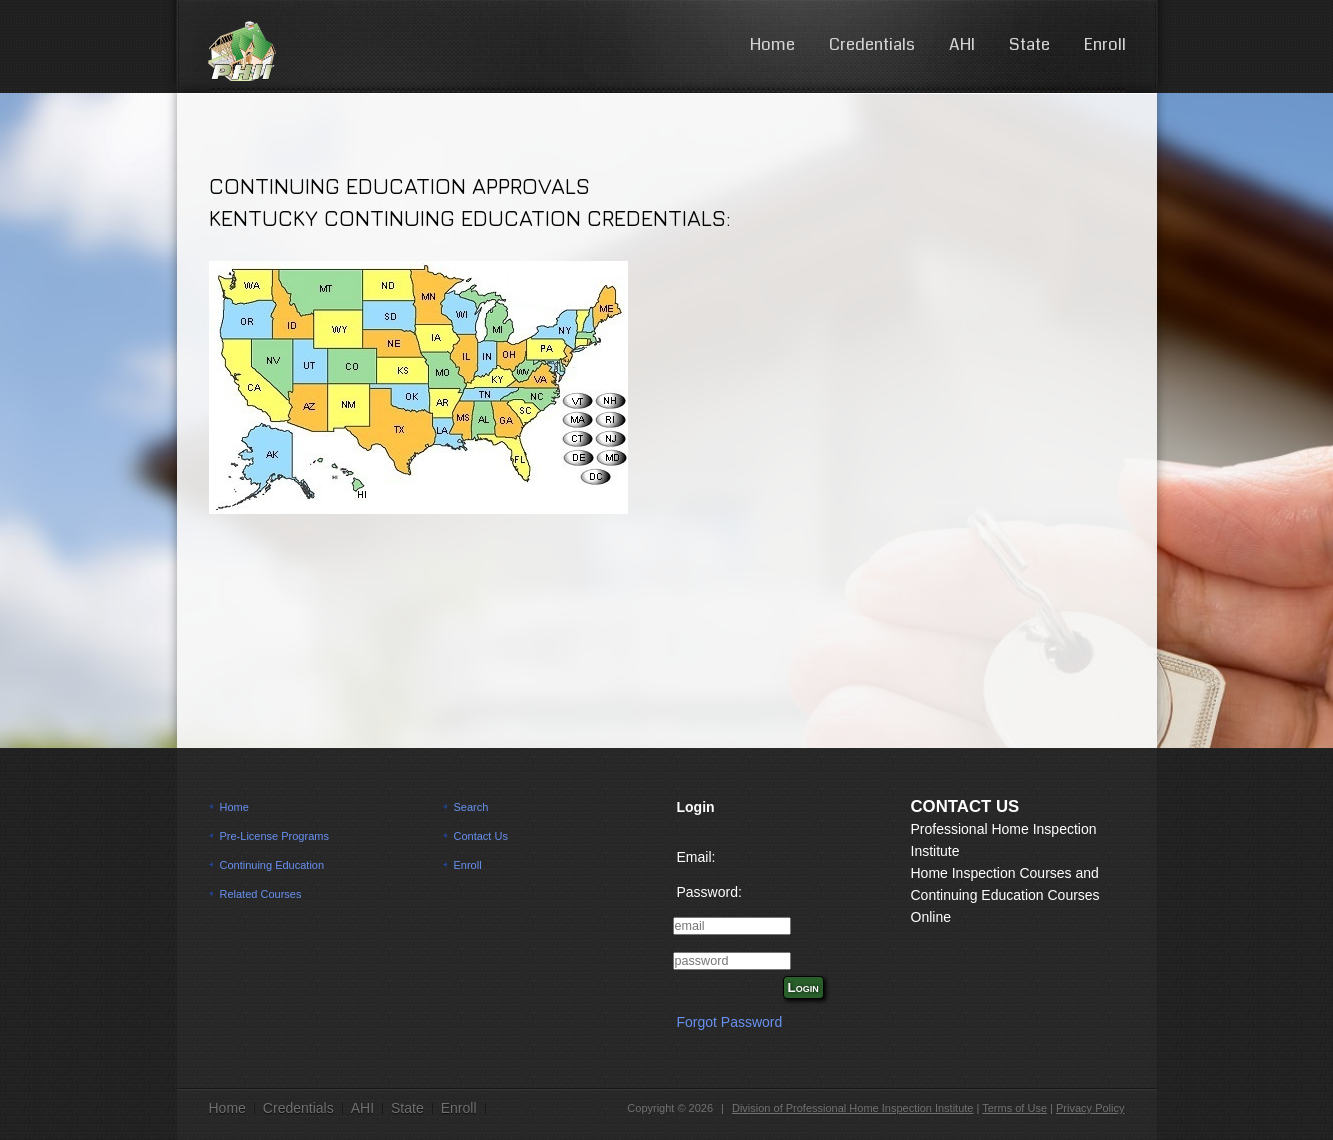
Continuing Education (272, 865)
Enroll (1105, 44)
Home (772, 44)
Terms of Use (1014, 1108)
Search (471, 807)
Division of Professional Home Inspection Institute (853, 1108)
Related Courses (261, 894)
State (1029, 44)
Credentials (872, 44)
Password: (709, 892)
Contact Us (481, 836)
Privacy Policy (1090, 1108)
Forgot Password (730, 1022)
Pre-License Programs (274, 836)
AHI (962, 44)
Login (803, 987)
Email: (696, 857)
